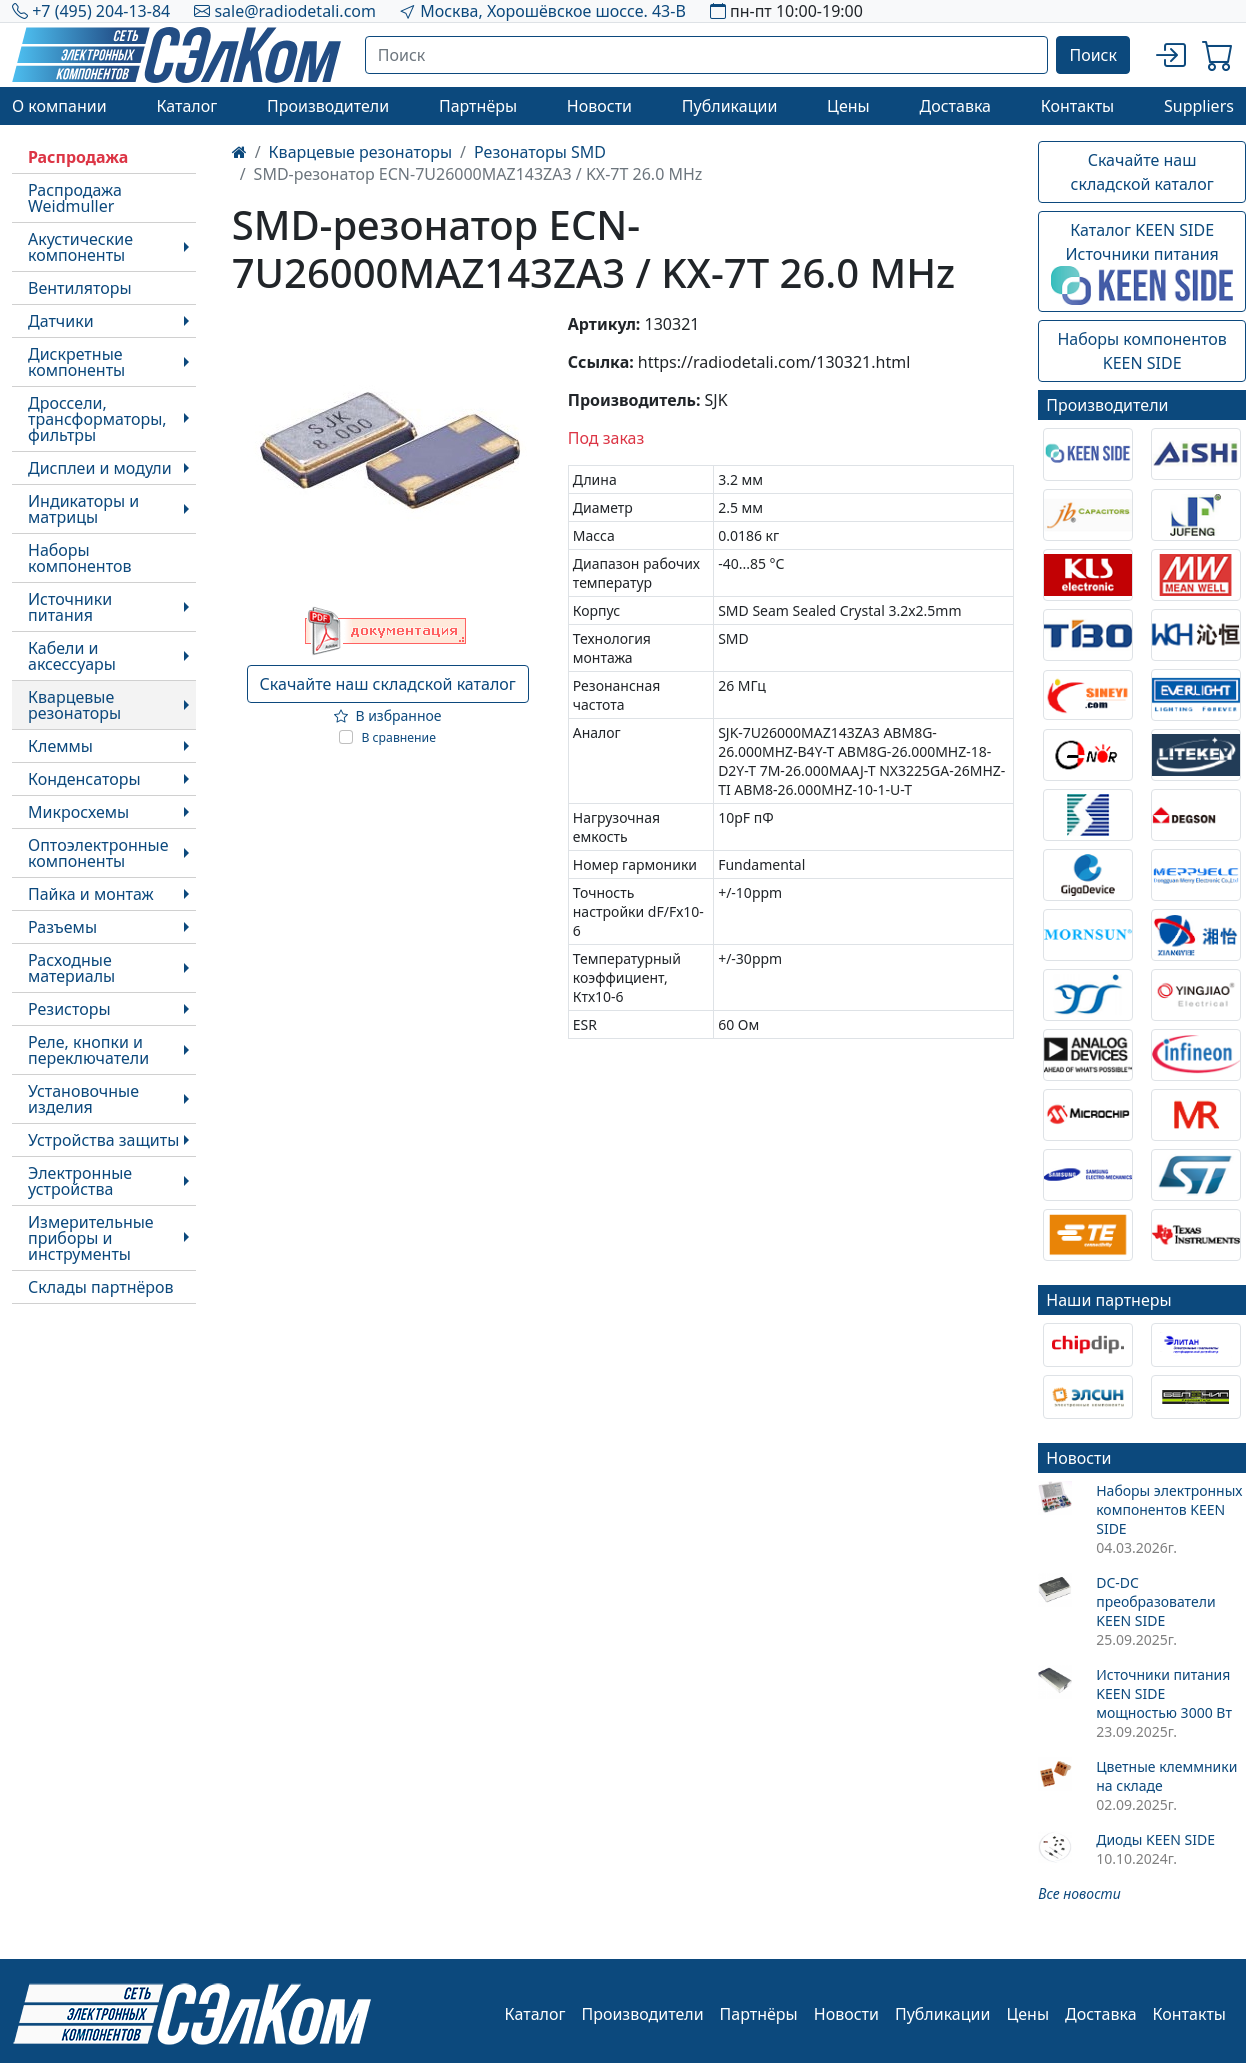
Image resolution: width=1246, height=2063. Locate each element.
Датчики (61, 321)
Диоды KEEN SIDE (1155, 1839)
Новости (599, 106)
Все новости (1079, 1893)
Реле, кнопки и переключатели (88, 1050)
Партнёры (478, 106)
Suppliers (1199, 106)
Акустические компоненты (80, 247)
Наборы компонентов (79, 558)
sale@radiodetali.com (295, 11)
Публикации (730, 106)
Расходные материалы (71, 968)
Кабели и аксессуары (72, 656)
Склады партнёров (101, 1287)
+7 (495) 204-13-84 (101, 11)
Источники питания (70, 607)
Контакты (1077, 106)
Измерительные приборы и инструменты (91, 1238)
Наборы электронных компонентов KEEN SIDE (1169, 1509)
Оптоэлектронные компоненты (98, 853)
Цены (848, 106)
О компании (59, 106)
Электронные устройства (80, 1181)
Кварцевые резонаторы (74, 705)
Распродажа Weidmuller (75, 198)
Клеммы (60, 746)
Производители (328, 106)
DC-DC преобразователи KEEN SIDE (1155, 1601)
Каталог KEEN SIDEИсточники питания (1142, 262)
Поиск (1093, 55)
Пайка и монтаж (91, 894)
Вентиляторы (80, 288)
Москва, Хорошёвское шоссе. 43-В (553, 11)
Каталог (186, 106)
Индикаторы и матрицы (83, 509)
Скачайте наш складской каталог (388, 684)
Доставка (956, 106)
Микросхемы (78, 812)
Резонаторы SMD (540, 152)
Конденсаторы (84, 779)
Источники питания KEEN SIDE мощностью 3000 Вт (1164, 1693)
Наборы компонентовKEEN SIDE (1141, 351)
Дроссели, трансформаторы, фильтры (97, 419)
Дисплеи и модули (100, 468)
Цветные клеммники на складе (1166, 1776)
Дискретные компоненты (76, 362)
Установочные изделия (83, 1099)
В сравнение (398, 737)
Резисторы (69, 1009)
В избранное (388, 715)
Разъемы (62, 927)
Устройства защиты (103, 1140)
